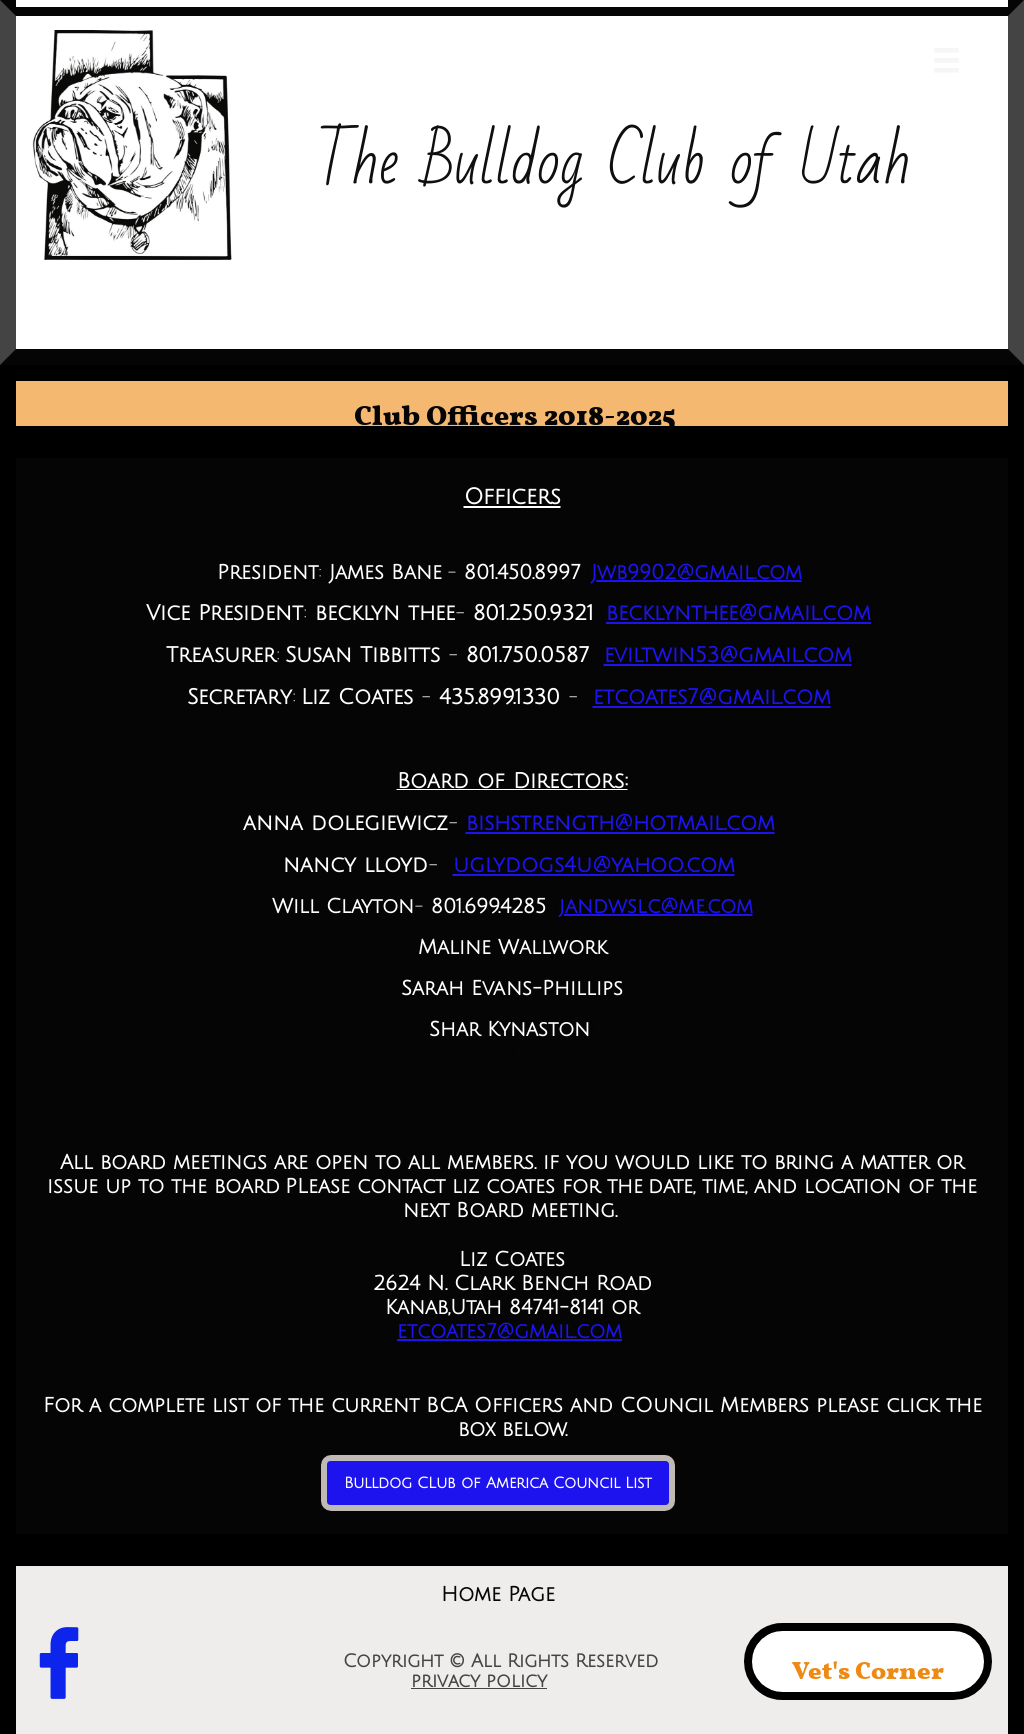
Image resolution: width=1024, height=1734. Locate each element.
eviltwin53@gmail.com (728, 655)
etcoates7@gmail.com (712, 697)
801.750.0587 (527, 655)
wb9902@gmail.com (699, 573)
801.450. (499, 573)
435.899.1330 (499, 697)
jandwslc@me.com (656, 907)
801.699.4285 (488, 907)
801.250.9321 (533, 613)
